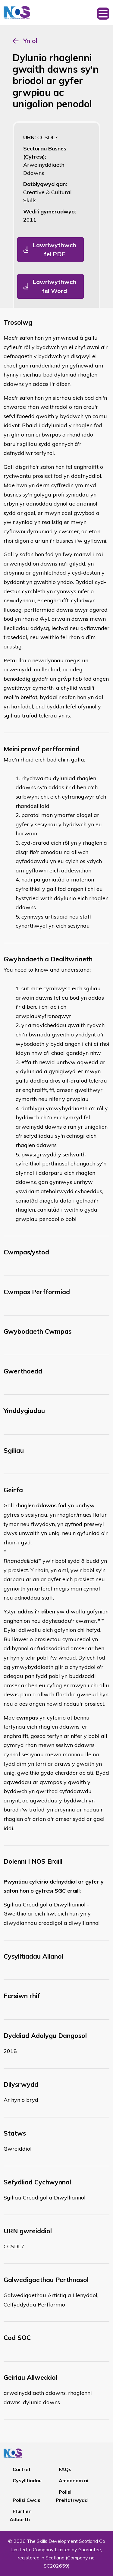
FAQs (65, 2469)
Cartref (22, 2469)
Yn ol (30, 41)
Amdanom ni (73, 2480)
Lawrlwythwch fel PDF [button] (54, 249)
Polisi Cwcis (26, 2500)
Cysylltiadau (27, 2480)
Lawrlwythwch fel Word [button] (54, 286)
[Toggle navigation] (103, 12)
